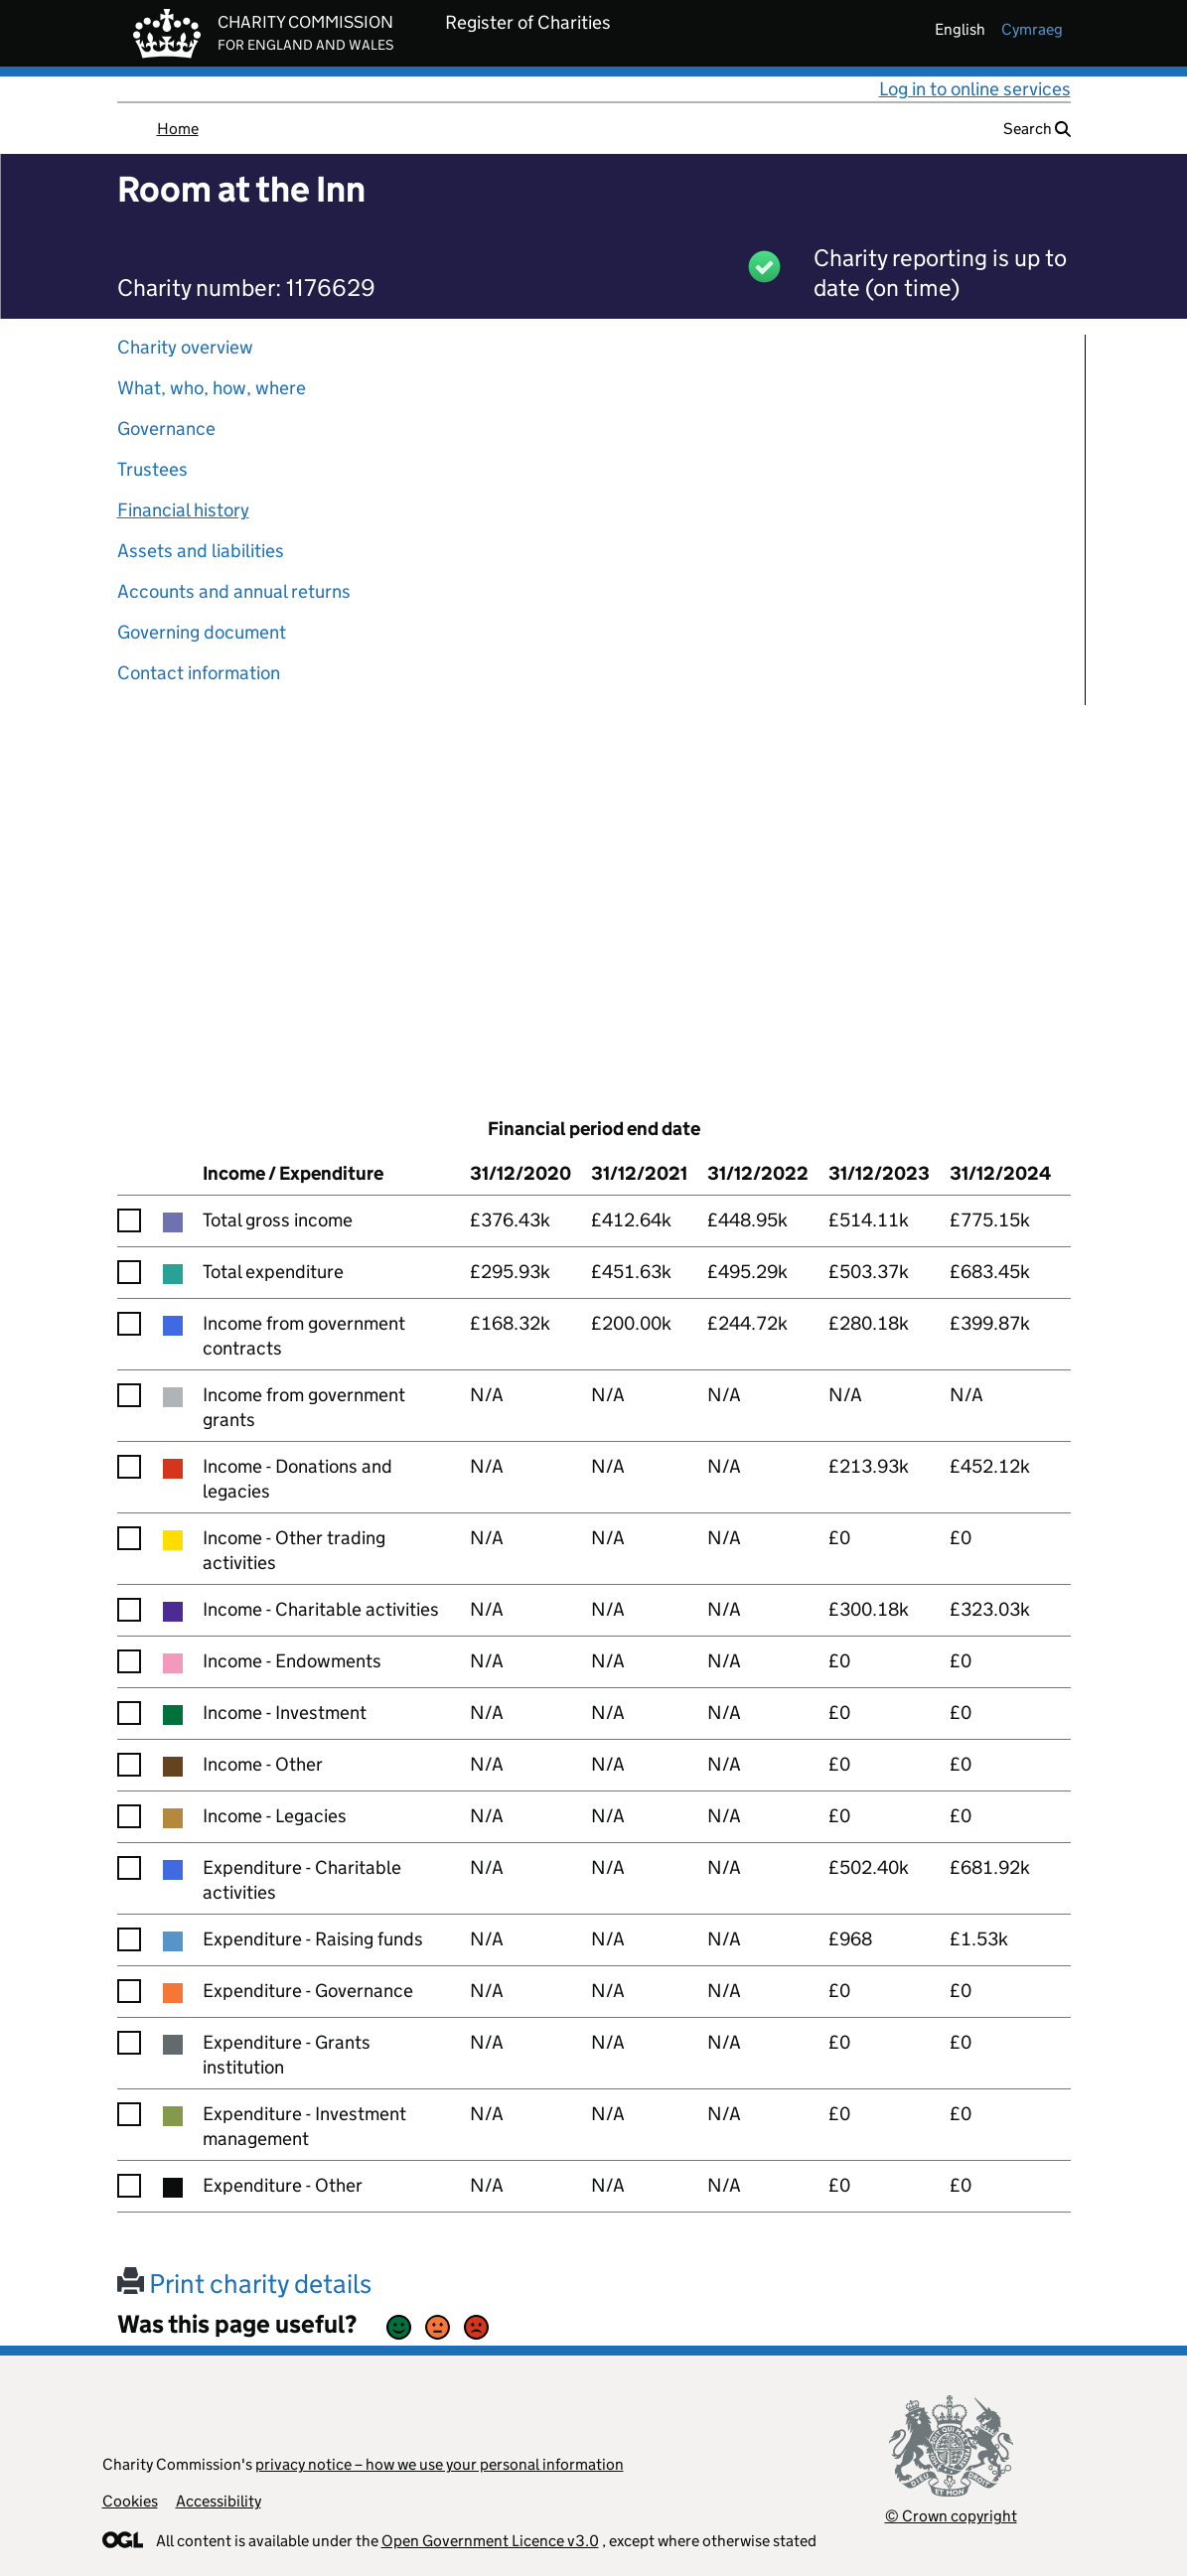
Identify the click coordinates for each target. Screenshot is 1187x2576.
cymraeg (1032, 29)
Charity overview (185, 347)
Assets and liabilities (200, 550)
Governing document (201, 632)
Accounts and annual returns (234, 591)
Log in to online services (975, 88)
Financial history (183, 510)
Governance (166, 428)
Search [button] (1037, 128)
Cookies (130, 2501)
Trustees (152, 469)
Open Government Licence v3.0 (490, 2540)
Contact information (198, 672)
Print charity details (244, 2283)
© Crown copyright (951, 2515)
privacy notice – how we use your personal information (439, 2464)
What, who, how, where (211, 387)
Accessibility (218, 2501)
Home (178, 128)
